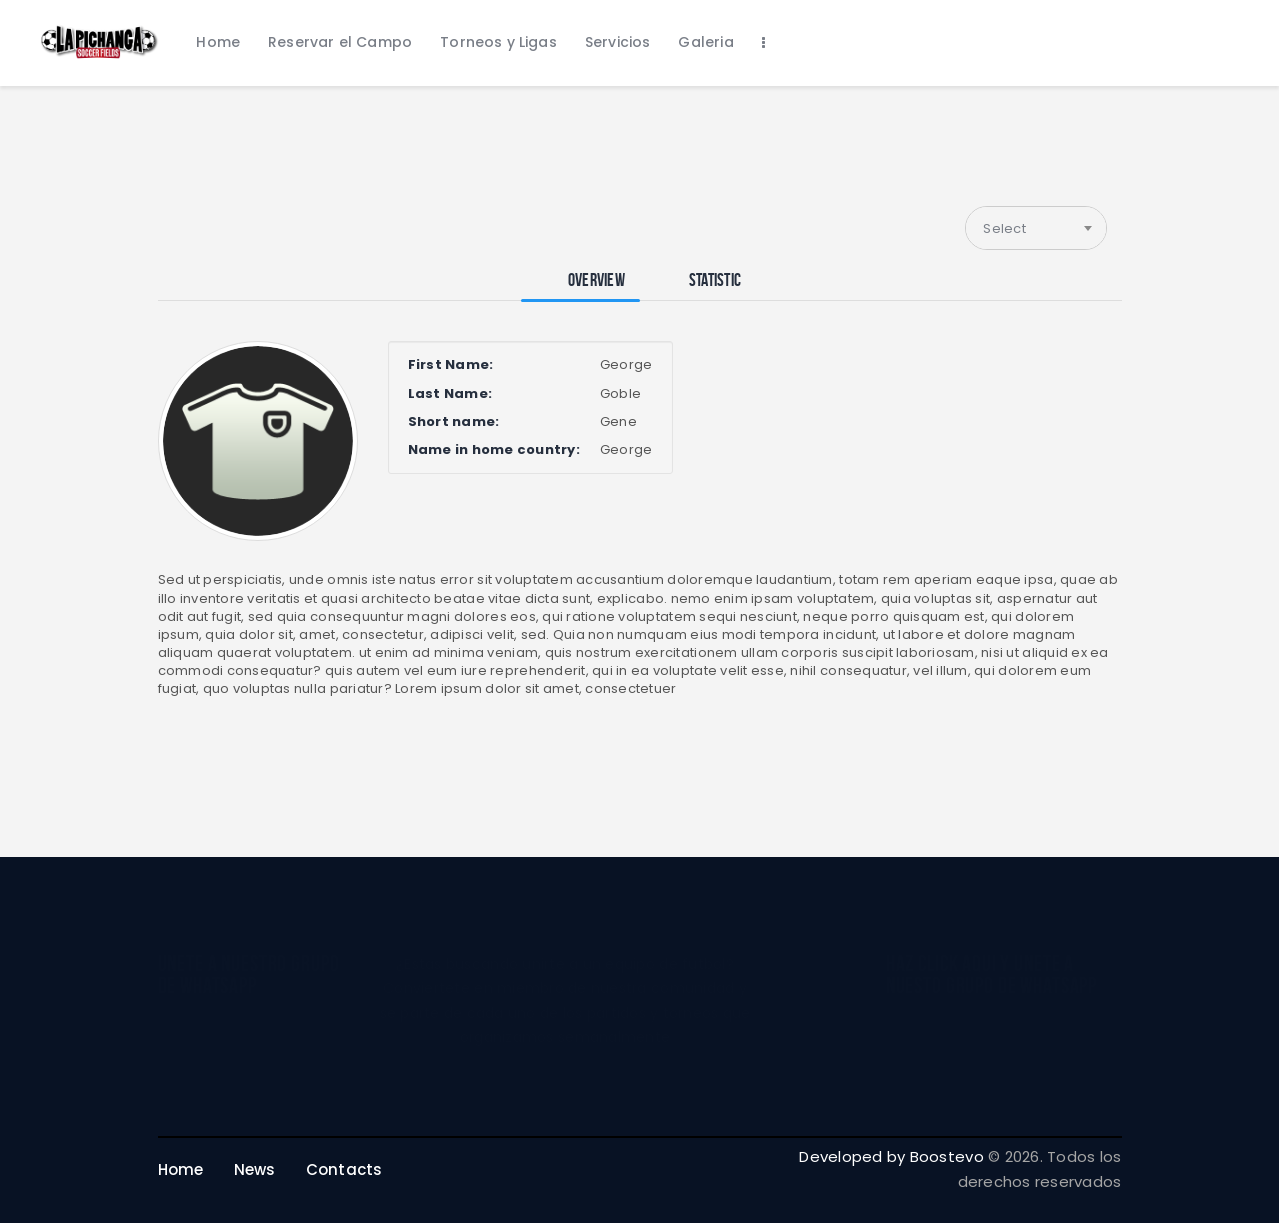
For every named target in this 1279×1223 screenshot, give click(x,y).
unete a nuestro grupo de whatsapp (249, 974)
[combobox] (1036, 228)
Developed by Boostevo (891, 1156)
